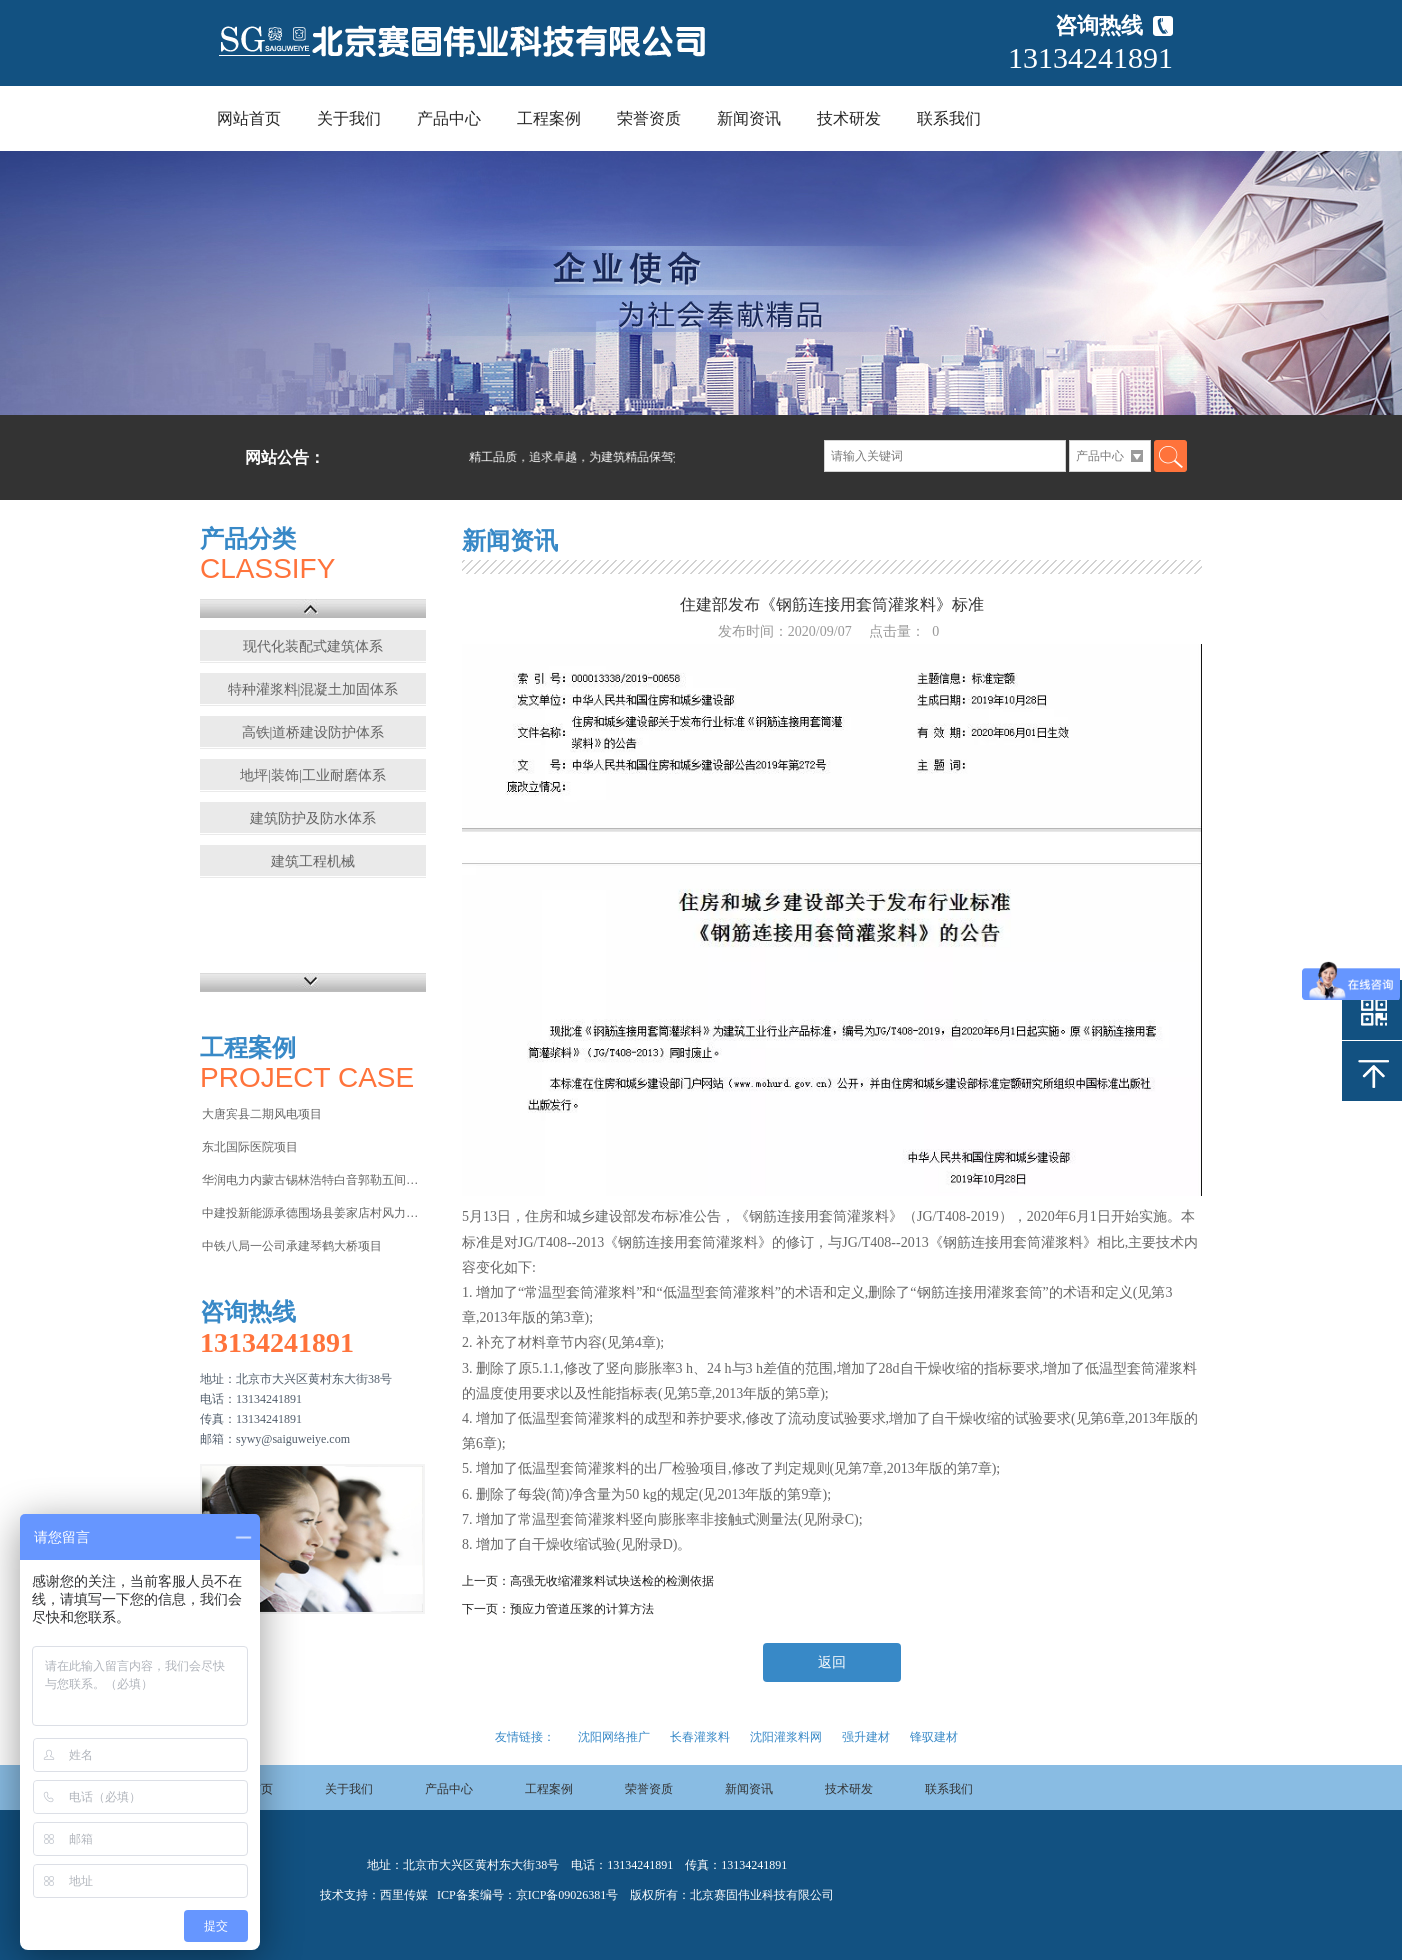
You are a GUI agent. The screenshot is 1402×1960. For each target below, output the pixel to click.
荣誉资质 (649, 118)
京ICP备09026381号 (567, 1895)
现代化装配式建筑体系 (313, 646)
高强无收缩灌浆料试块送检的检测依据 (612, 1581)
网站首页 (249, 118)
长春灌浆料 (700, 1737)
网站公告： (285, 457)
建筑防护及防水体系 (313, 818)
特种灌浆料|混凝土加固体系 (313, 689)
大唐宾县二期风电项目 (262, 1114)
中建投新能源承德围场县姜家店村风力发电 (312, 1213)
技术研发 (849, 118)
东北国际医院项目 (250, 1147)
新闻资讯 (749, 118)
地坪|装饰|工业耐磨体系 (313, 775)
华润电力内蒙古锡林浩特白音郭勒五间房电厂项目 (312, 1180)
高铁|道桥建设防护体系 (313, 732)
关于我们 (349, 118)
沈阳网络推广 (614, 1737)
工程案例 (549, 118)
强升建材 (866, 1737)
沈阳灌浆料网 (786, 1737)
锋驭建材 (934, 1737)
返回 (832, 1662)
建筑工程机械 (313, 861)
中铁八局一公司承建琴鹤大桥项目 (292, 1246)
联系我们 (949, 118)
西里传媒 (404, 1895)
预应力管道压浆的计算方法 (582, 1609)
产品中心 (449, 118)
